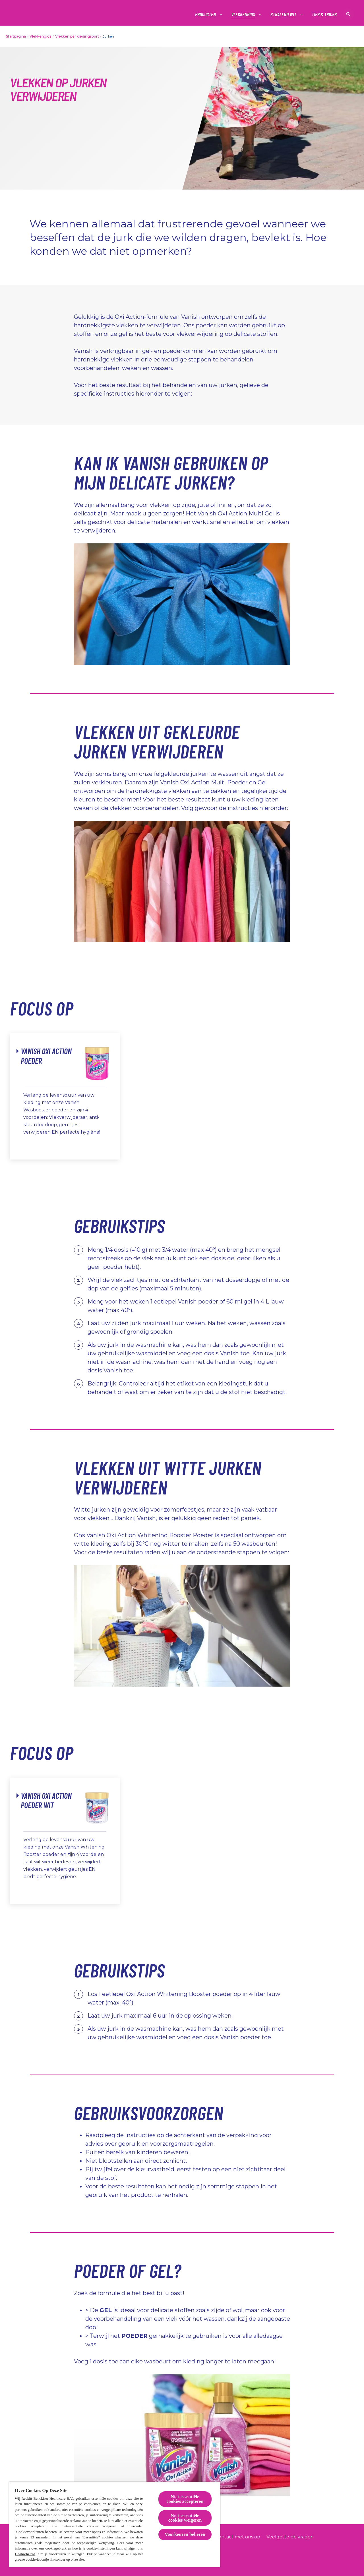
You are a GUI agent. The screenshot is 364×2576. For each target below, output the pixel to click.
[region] (114, 2524)
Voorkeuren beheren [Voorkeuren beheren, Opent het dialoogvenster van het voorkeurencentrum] (185, 2534)
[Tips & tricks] (324, 14)
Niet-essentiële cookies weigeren (185, 2517)
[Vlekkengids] (243, 14)
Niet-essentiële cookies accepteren (184, 2499)
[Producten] (206, 14)
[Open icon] (348, 14)
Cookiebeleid (25, 2554)
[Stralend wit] (283, 14)
